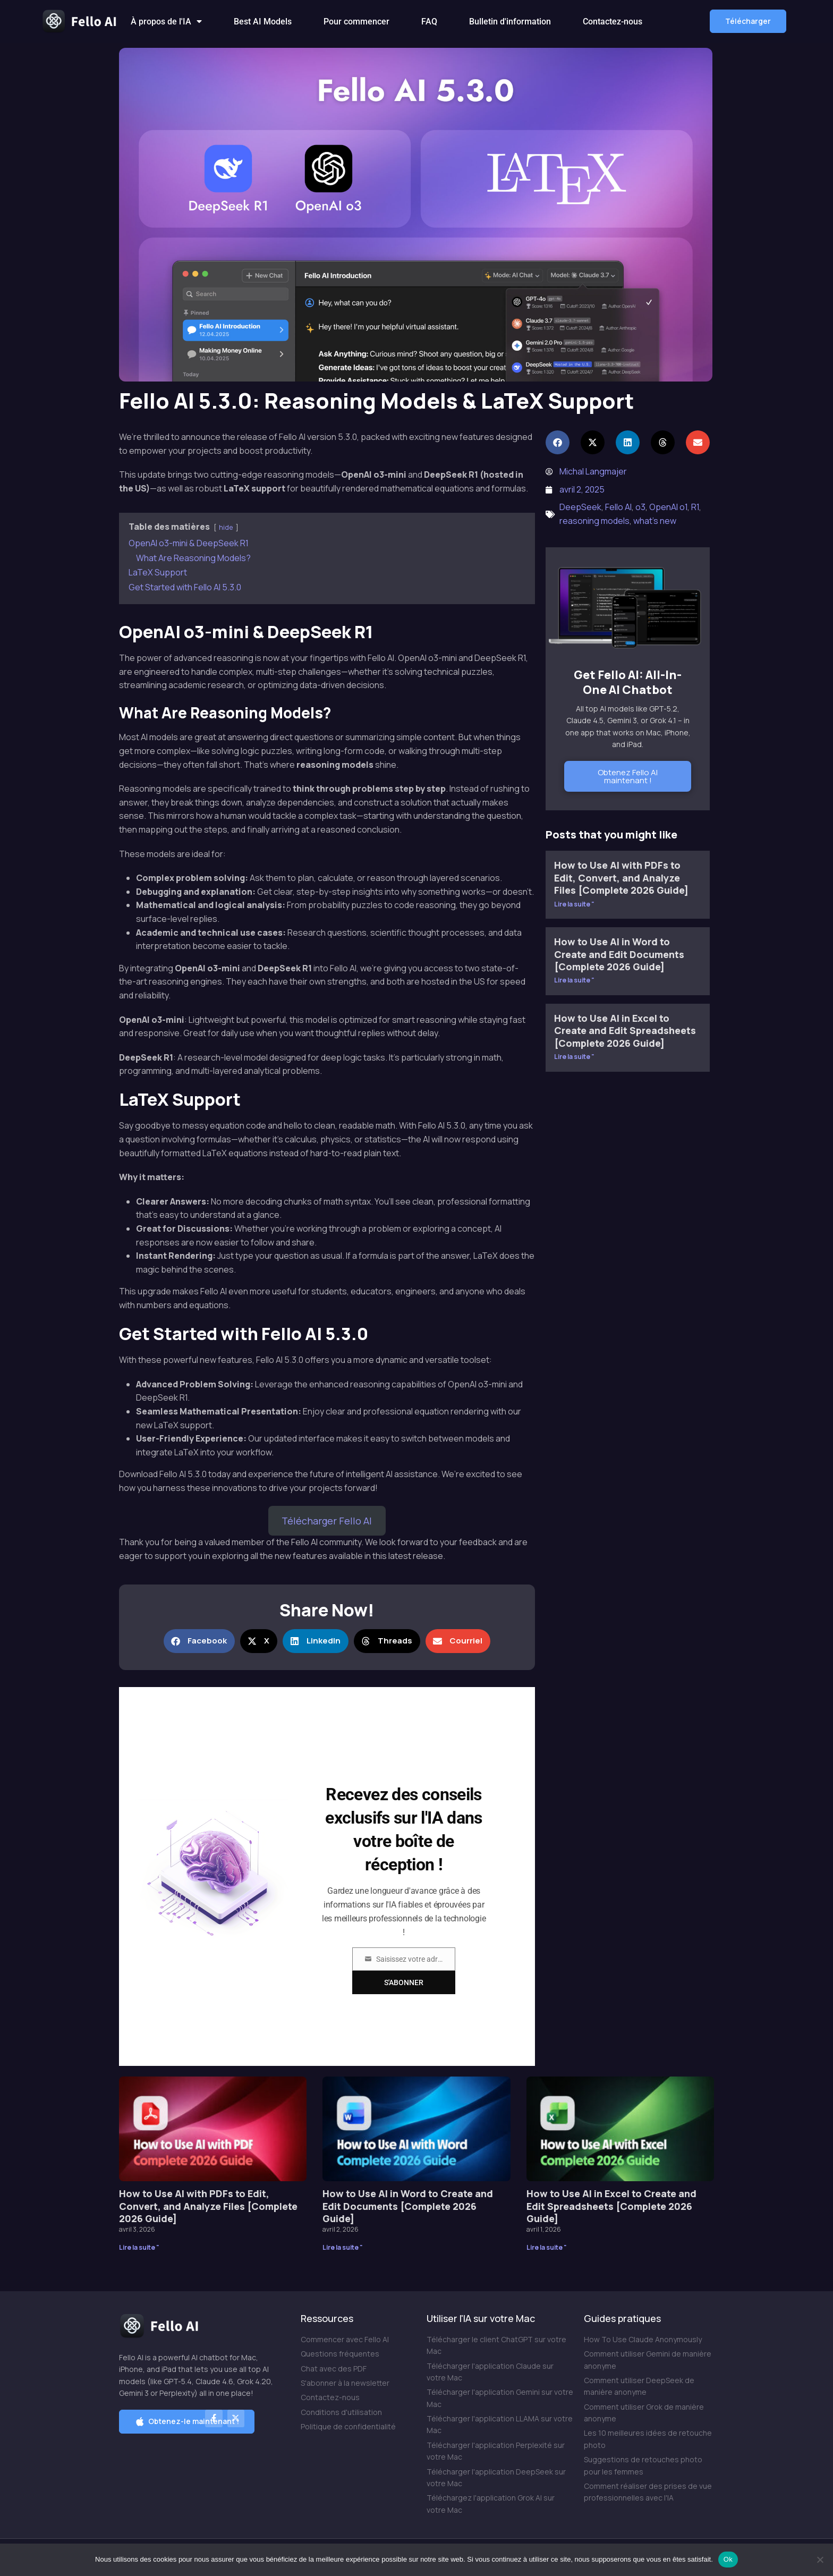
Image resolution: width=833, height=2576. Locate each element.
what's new (654, 521)
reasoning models (594, 521)
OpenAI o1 (668, 507)
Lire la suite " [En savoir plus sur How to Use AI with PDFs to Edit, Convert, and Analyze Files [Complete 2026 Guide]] (574, 904)
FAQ (429, 21)
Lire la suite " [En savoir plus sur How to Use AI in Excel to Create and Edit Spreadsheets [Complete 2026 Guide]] (574, 1056)
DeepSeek (580, 507)
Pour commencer (356, 21)
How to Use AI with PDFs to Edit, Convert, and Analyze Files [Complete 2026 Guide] (621, 877)
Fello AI (618, 507)
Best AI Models (263, 21)
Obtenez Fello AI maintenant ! (628, 776)
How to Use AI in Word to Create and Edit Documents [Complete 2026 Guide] (619, 954)
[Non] (819, 2559)
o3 (640, 507)
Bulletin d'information (510, 21)
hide (226, 527)
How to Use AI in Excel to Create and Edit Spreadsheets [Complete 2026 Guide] (625, 1030)
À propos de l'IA (166, 21)
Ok (728, 2559)
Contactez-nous (612, 21)
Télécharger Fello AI (327, 1520)
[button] (748, 21)
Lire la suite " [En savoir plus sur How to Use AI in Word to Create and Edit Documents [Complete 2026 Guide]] (574, 980)
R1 (695, 507)
